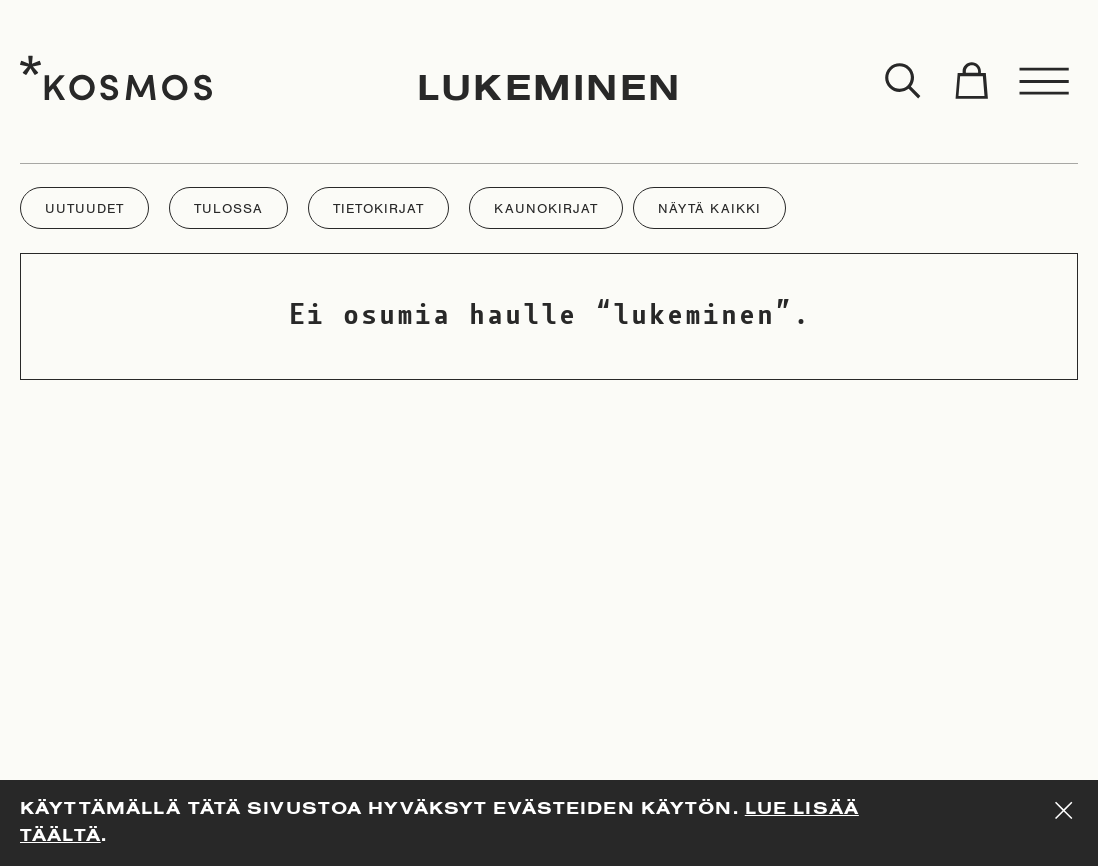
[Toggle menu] (1045, 82)
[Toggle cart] (971, 82)
